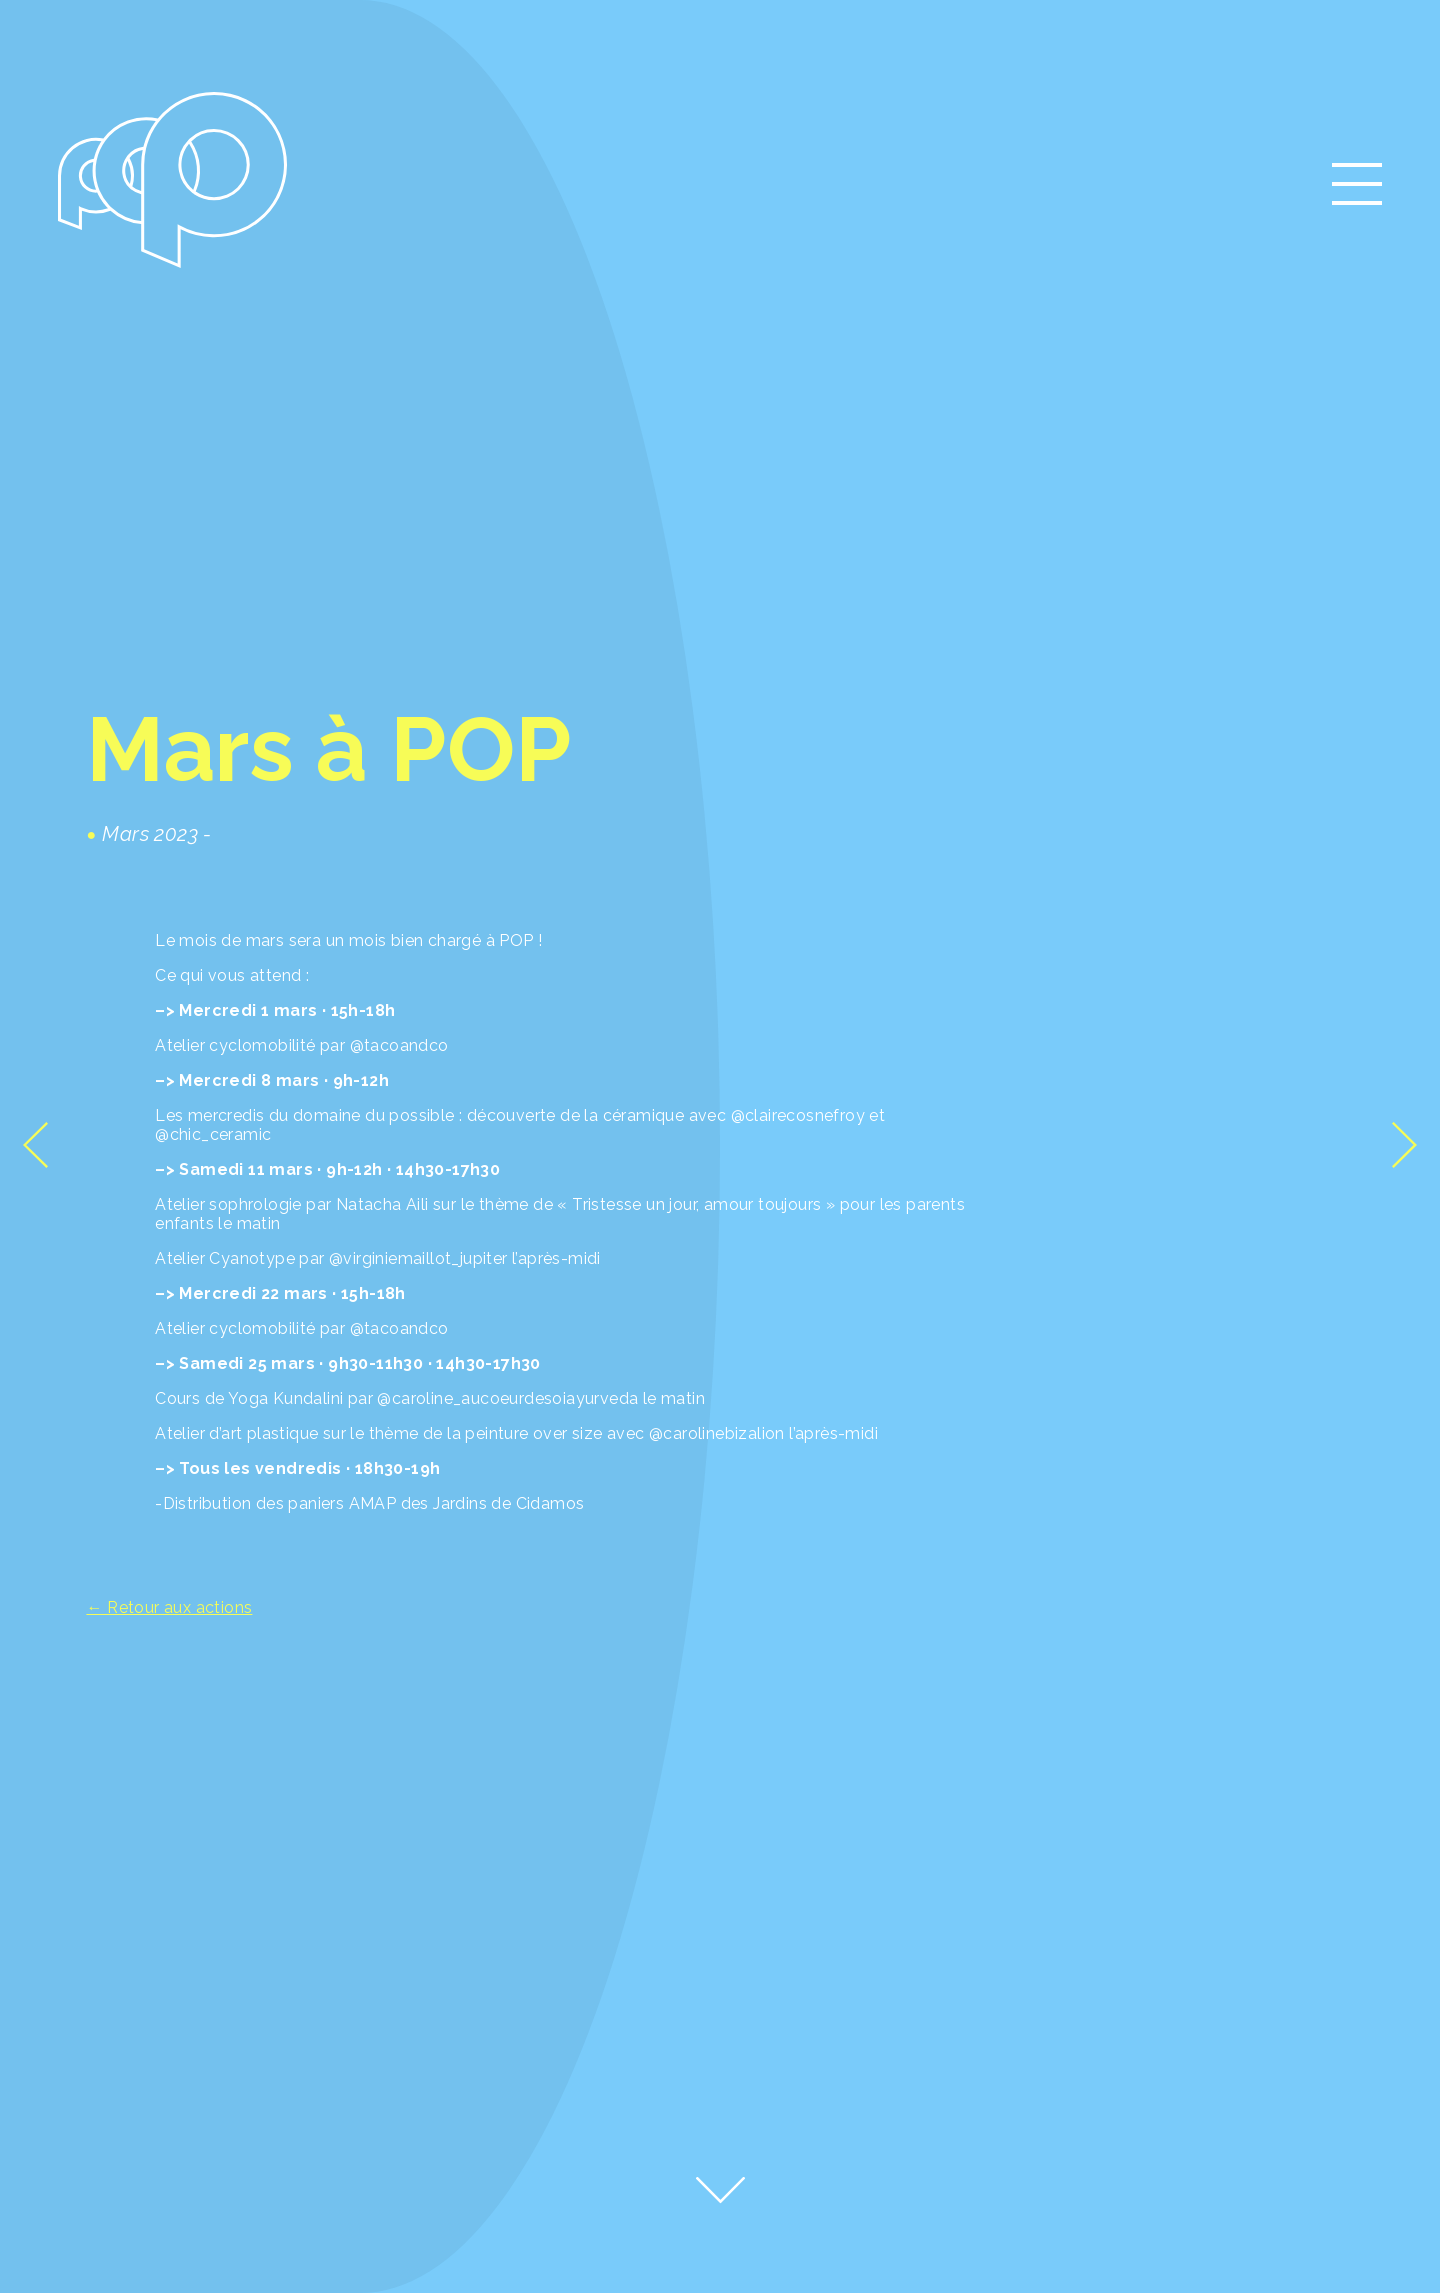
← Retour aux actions (169, 1607)
